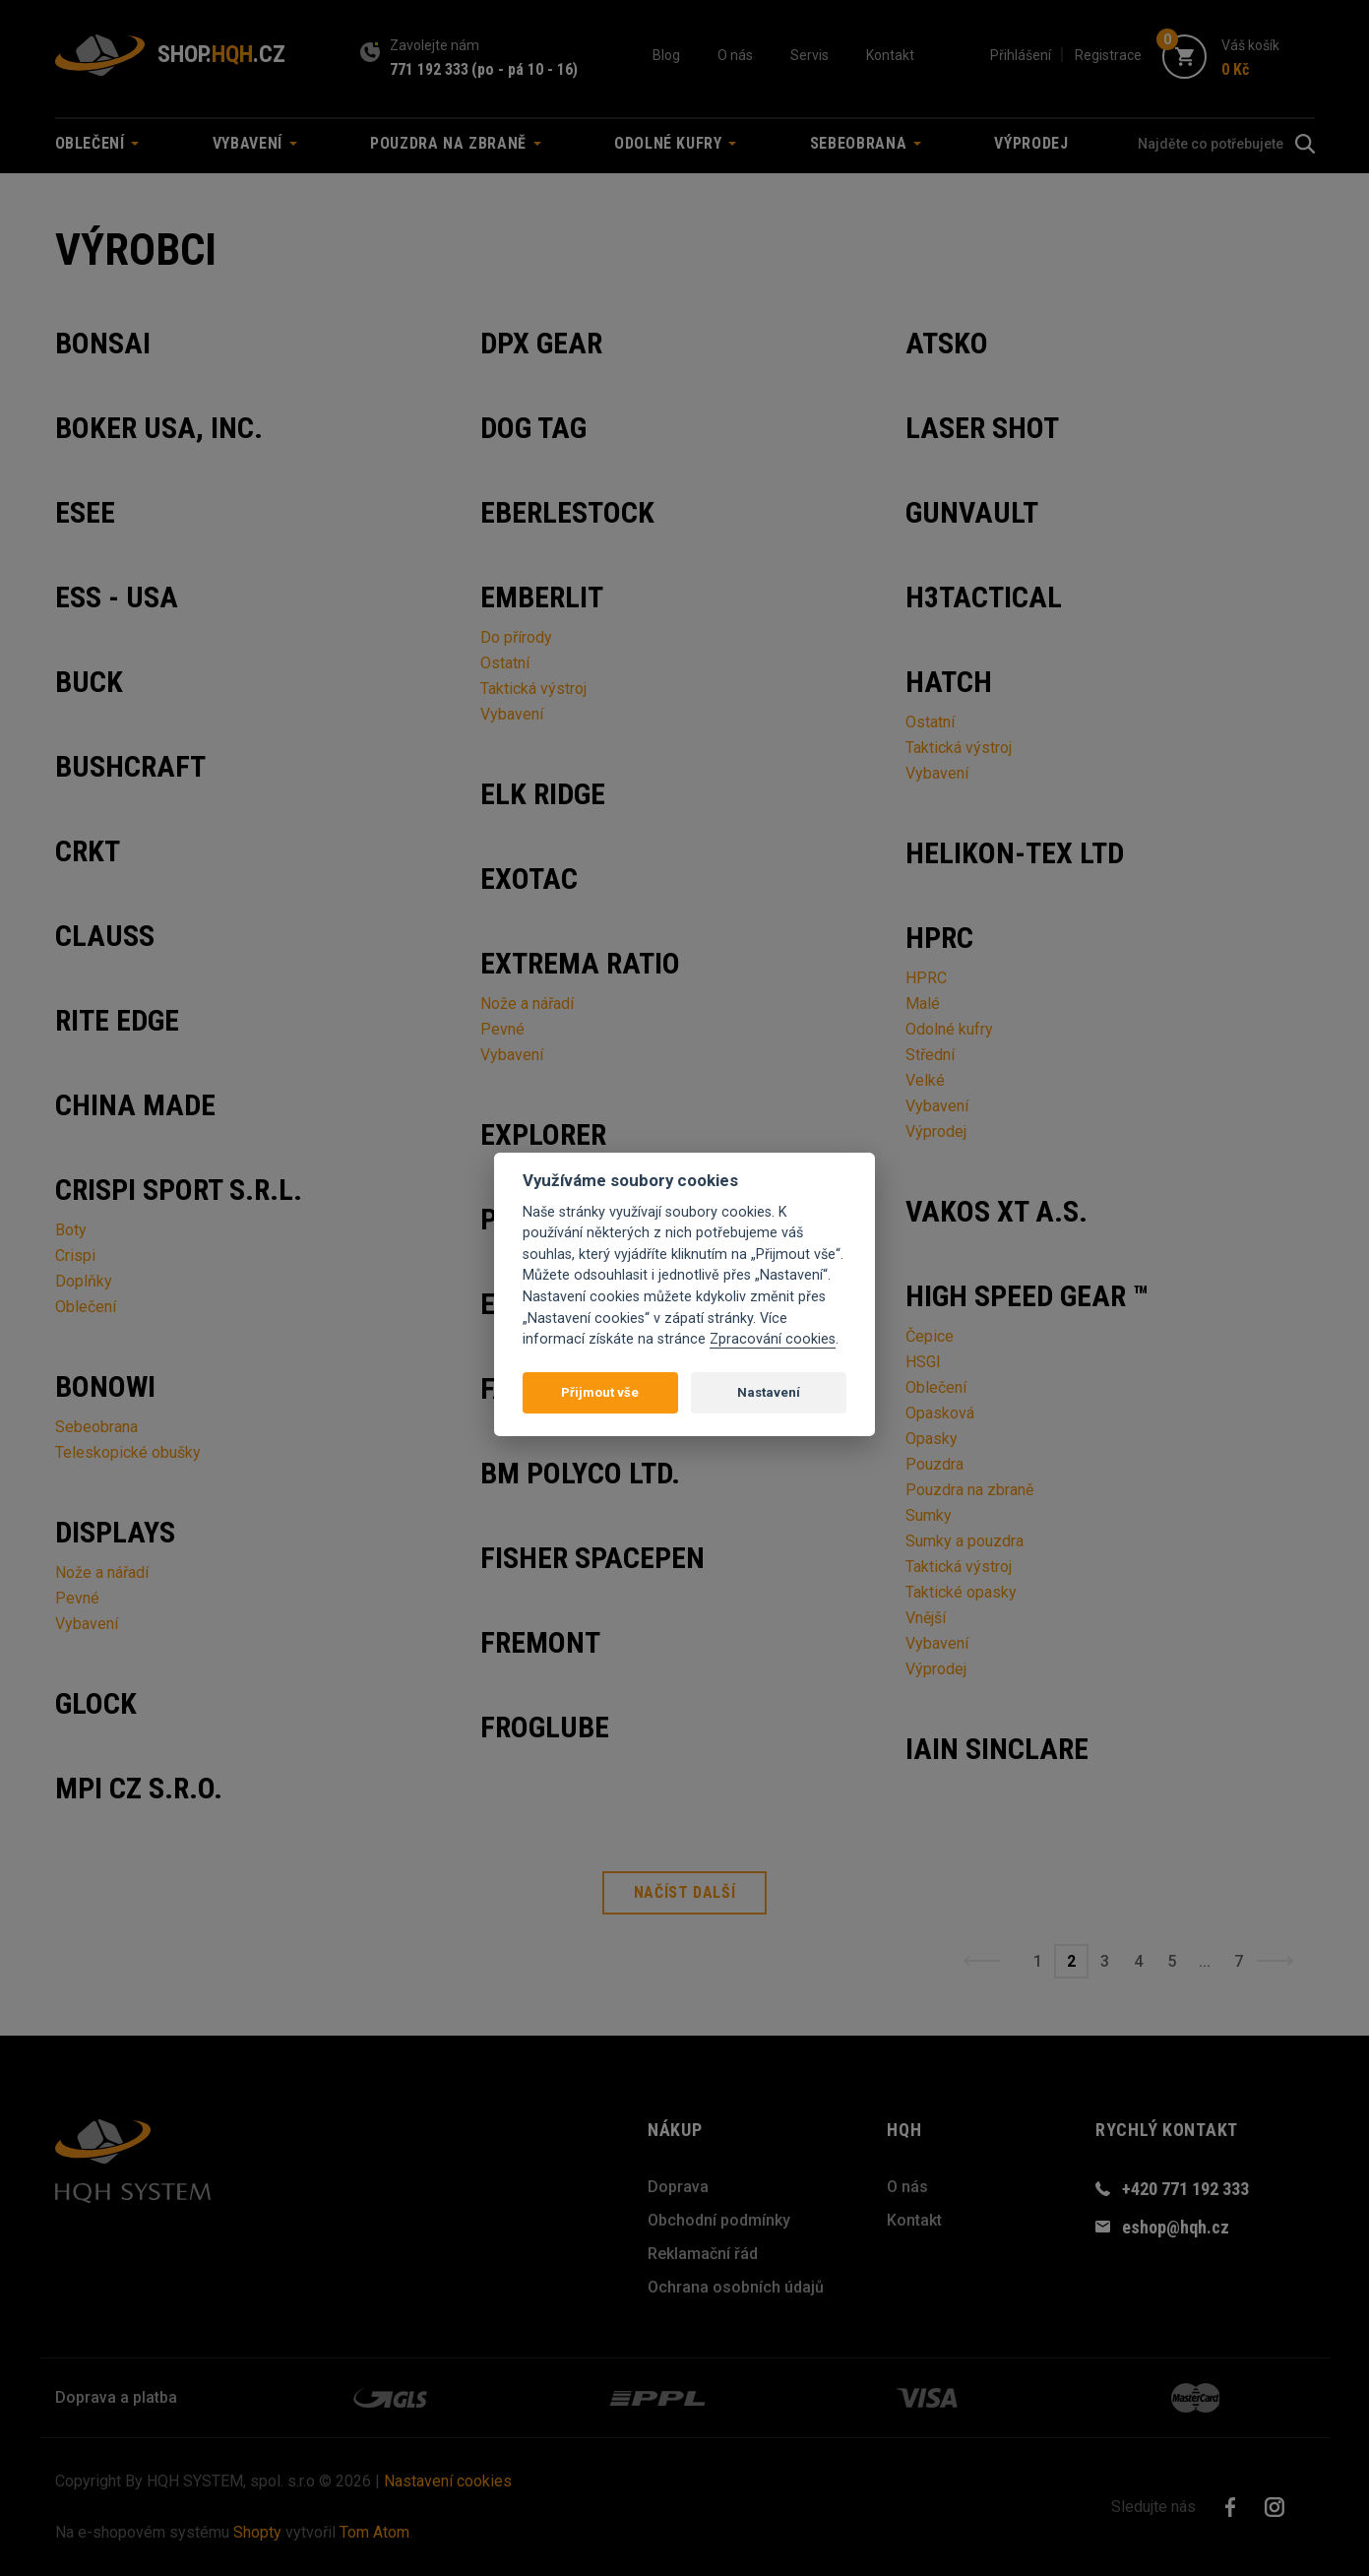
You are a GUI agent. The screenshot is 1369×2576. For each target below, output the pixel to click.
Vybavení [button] (255, 143)
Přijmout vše (600, 1392)
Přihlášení (1020, 55)
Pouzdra (934, 1464)
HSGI (923, 1361)
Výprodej (1031, 143)
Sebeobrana (96, 1426)
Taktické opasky (961, 1592)
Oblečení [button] (97, 143)
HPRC (926, 978)
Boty (71, 1230)
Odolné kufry (949, 1029)
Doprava (678, 2186)
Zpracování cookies (773, 1339)
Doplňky (83, 1281)
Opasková (939, 1413)
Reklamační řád (703, 2253)
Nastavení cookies (448, 2481)
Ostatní (504, 663)
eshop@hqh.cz (1175, 2227)
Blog (666, 55)
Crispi (75, 1255)
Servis (809, 55)
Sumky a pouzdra (964, 1541)
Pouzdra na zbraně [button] (455, 143)
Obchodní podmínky (719, 2220)
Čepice (929, 1336)
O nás (735, 55)
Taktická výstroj (533, 688)
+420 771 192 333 (1185, 2188)
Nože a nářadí (102, 1572)
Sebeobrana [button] (865, 143)
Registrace (1108, 55)
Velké (925, 1080)
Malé (922, 1003)
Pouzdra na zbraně (969, 1489)
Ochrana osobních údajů (736, 2287)
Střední (930, 1054)
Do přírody (516, 637)
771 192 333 (429, 69)
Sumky (928, 1515)
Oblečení (85, 1306)
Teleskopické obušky (128, 1452)
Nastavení (768, 1392)
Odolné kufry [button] (675, 143)
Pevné (77, 1598)
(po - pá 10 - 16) (524, 69)
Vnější (925, 1617)
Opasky (931, 1438)
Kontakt (890, 55)
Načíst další (685, 1892)
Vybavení (86, 1623)
